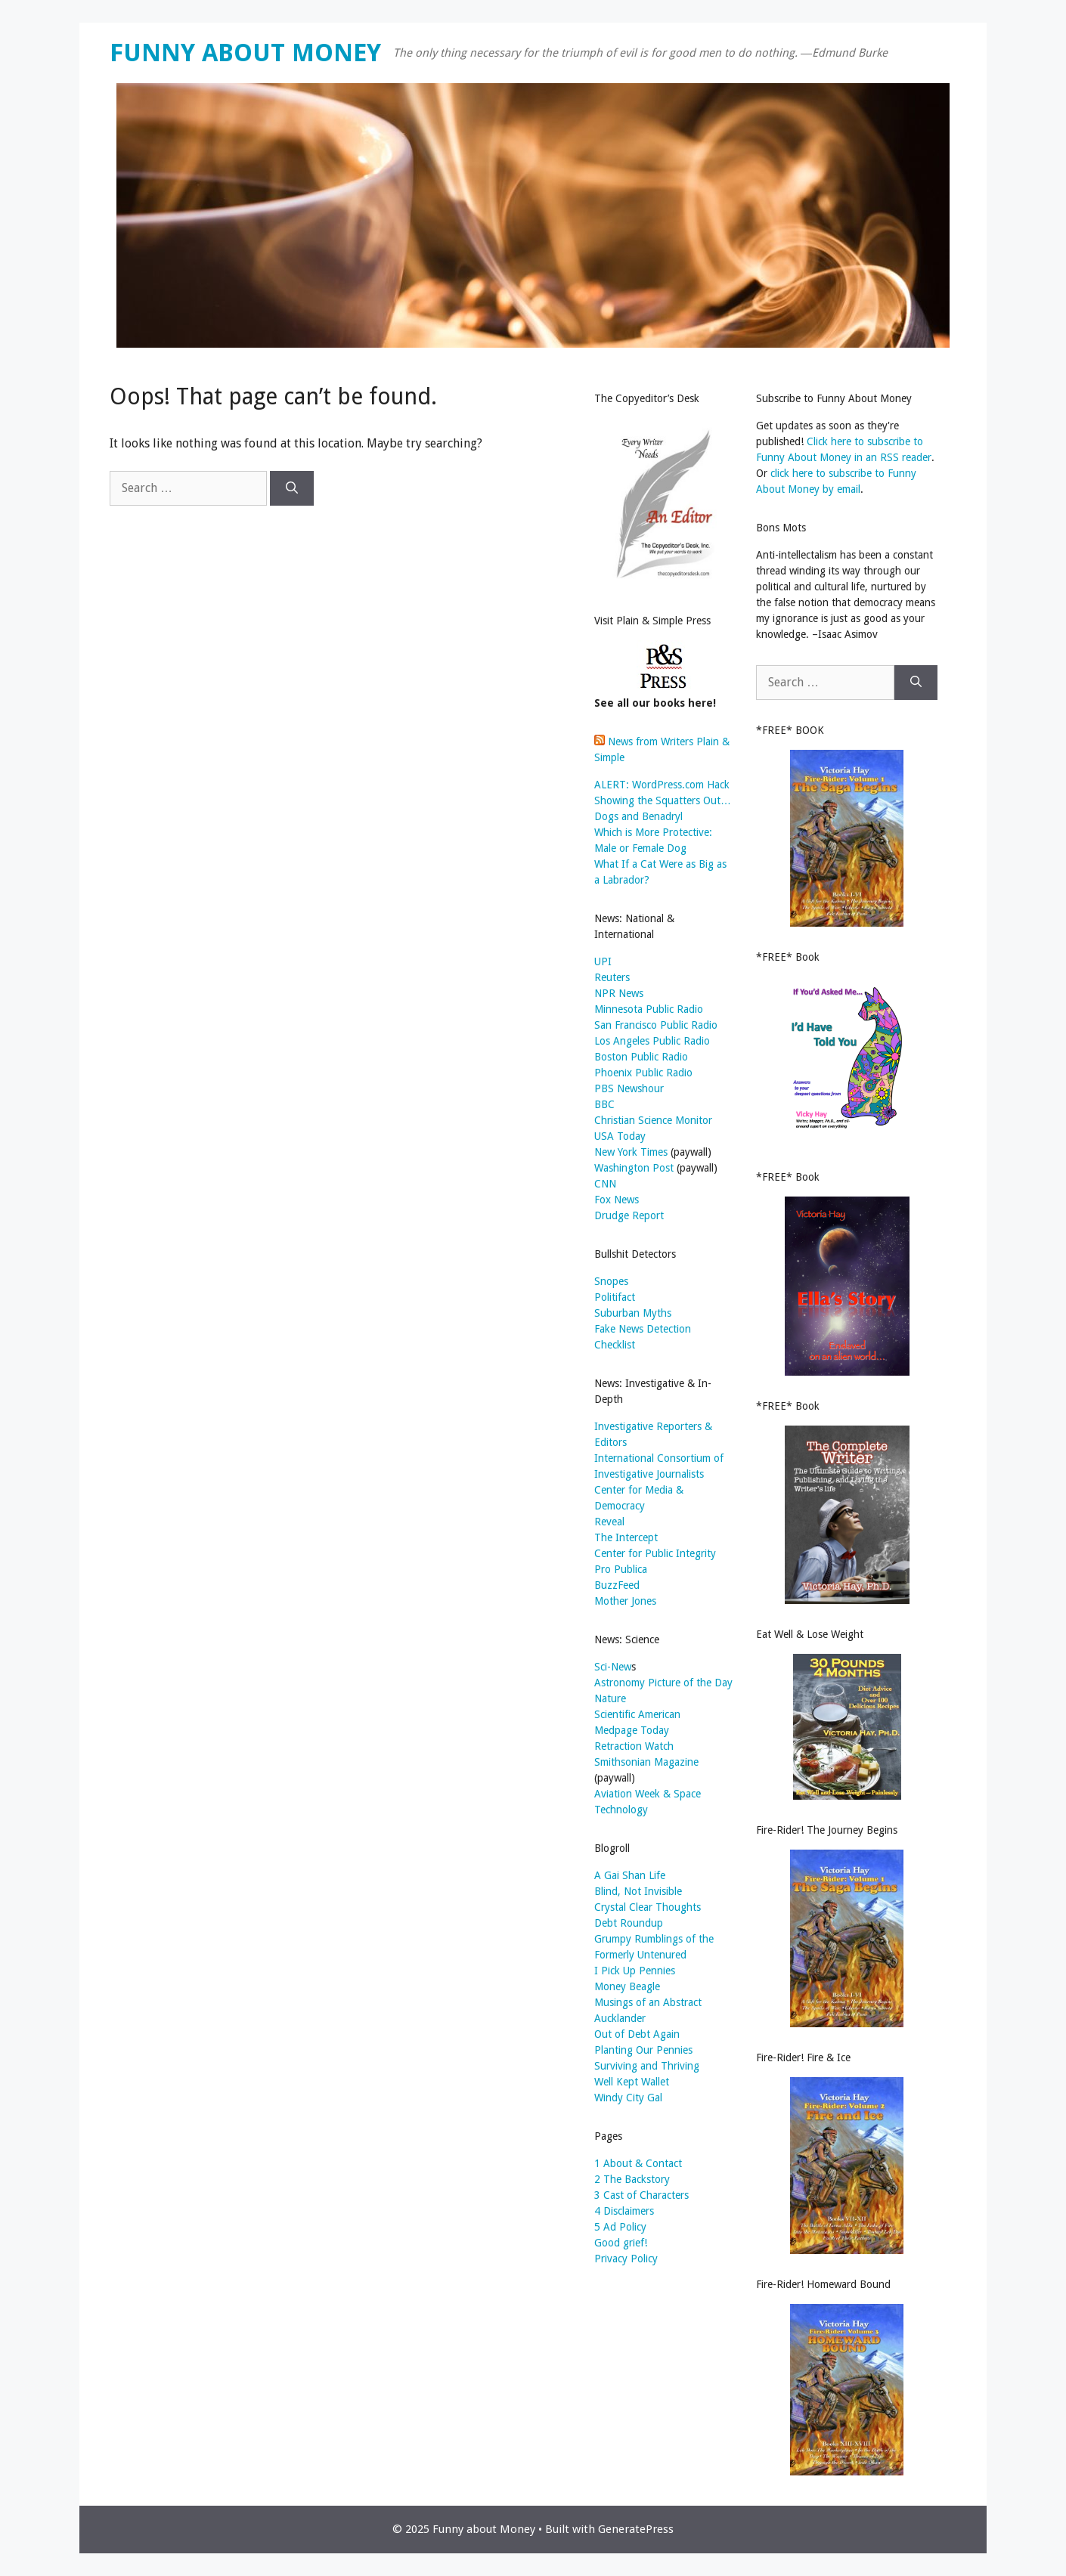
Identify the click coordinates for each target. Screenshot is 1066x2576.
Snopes (611, 1281)
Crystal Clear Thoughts (647, 1907)
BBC (604, 1104)
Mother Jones (625, 1601)
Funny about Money (245, 52)
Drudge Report (629, 1215)
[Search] (292, 488)
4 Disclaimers (624, 2211)
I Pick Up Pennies (634, 1971)
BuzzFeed (617, 1585)
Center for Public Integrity (655, 1553)
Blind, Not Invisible (638, 1891)
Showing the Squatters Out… (662, 800)
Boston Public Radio (641, 1057)
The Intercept (626, 1537)
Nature (610, 1698)
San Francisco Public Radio (655, 1025)
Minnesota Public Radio (648, 1009)
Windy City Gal (628, 2097)
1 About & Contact (638, 2163)
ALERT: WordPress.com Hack (662, 785)
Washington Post (634, 1168)
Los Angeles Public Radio (652, 1041)
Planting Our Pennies (643, 2050)
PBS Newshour (629, 1088)
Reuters (612, 977)
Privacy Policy (626, 2258)
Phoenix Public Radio (643, 1073)
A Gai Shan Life (629, 1875)
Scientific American (637, 1714)
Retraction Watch (634, 1746)
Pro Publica (620, 1569)
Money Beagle (627, 1986)
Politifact (614, 1297)
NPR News (618, 993)
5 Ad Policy (620, 2227)
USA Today (620, 1136)
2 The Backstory (632, 2179)
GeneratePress (636, 2529)
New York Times (631, 1152)
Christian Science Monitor (653, 1120)
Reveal (609, 1522)
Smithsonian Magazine (646, 1762)
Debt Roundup (628, 1923)
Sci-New (612, 1667)
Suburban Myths (632, 1313)
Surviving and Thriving (646, 2066)
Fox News (616, 1200)
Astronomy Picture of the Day (663, 1683)
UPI (603, 961)
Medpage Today (631, 1730)
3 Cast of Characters (641, 2195)
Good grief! (620, 2243)
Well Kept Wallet (631, 2082)
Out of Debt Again (637, 2034)
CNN (605, 1184)
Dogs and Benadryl (638, 816)
